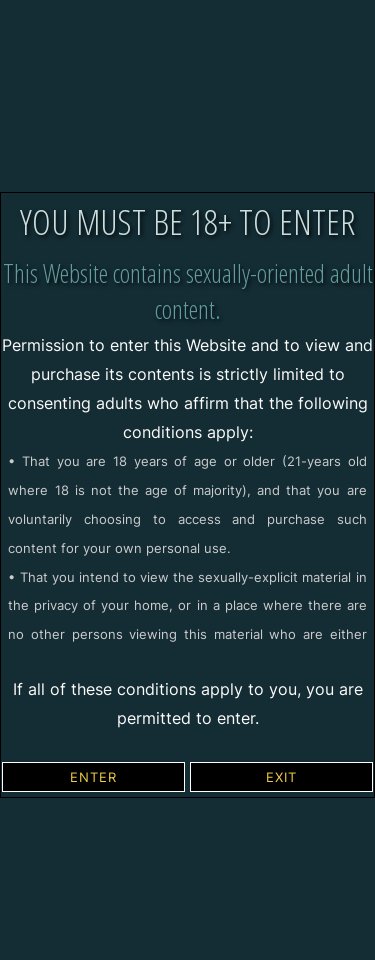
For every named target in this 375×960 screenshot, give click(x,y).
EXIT (281, 777)
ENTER (93, 777)
